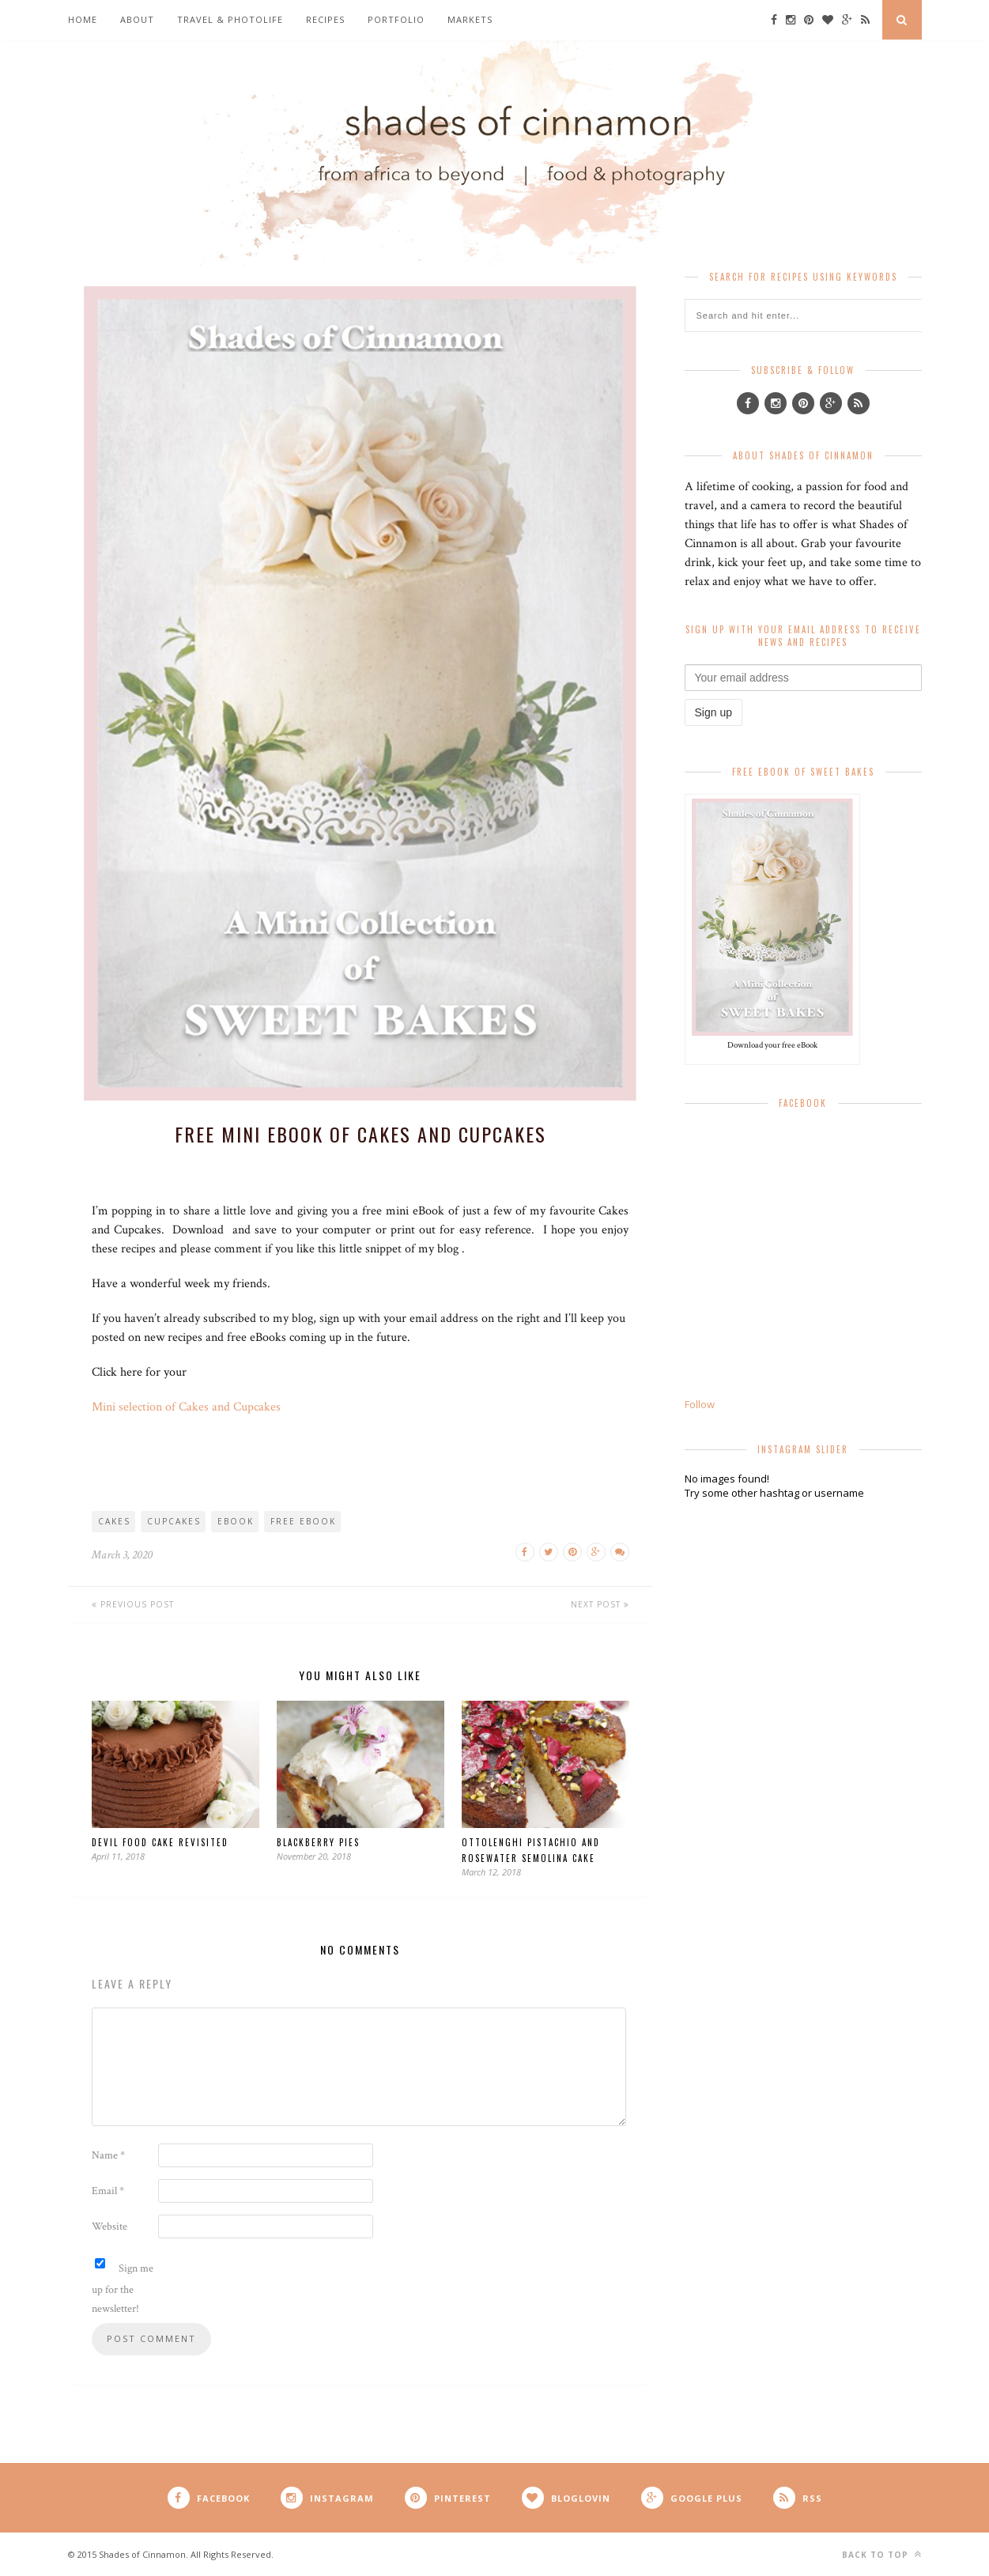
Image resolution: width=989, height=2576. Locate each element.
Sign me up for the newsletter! (122, 2287)
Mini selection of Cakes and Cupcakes (186, 1407)
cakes (114, 1521)
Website (109, 2226)
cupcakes (174, 1521)
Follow (700, 1404)
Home (82, 19)
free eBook (303, 1521)
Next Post (600, 1604)
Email (108, 2191)
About (137, 19)
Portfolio (396, 19)
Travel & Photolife (230, 19)
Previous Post (133, 1604)
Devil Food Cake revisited (160, 1842)
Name (108, 2155)
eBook (235, 1521)
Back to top (882, 2554)
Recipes (325, 19)
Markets (470, 19)
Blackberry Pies (318, 1842)
